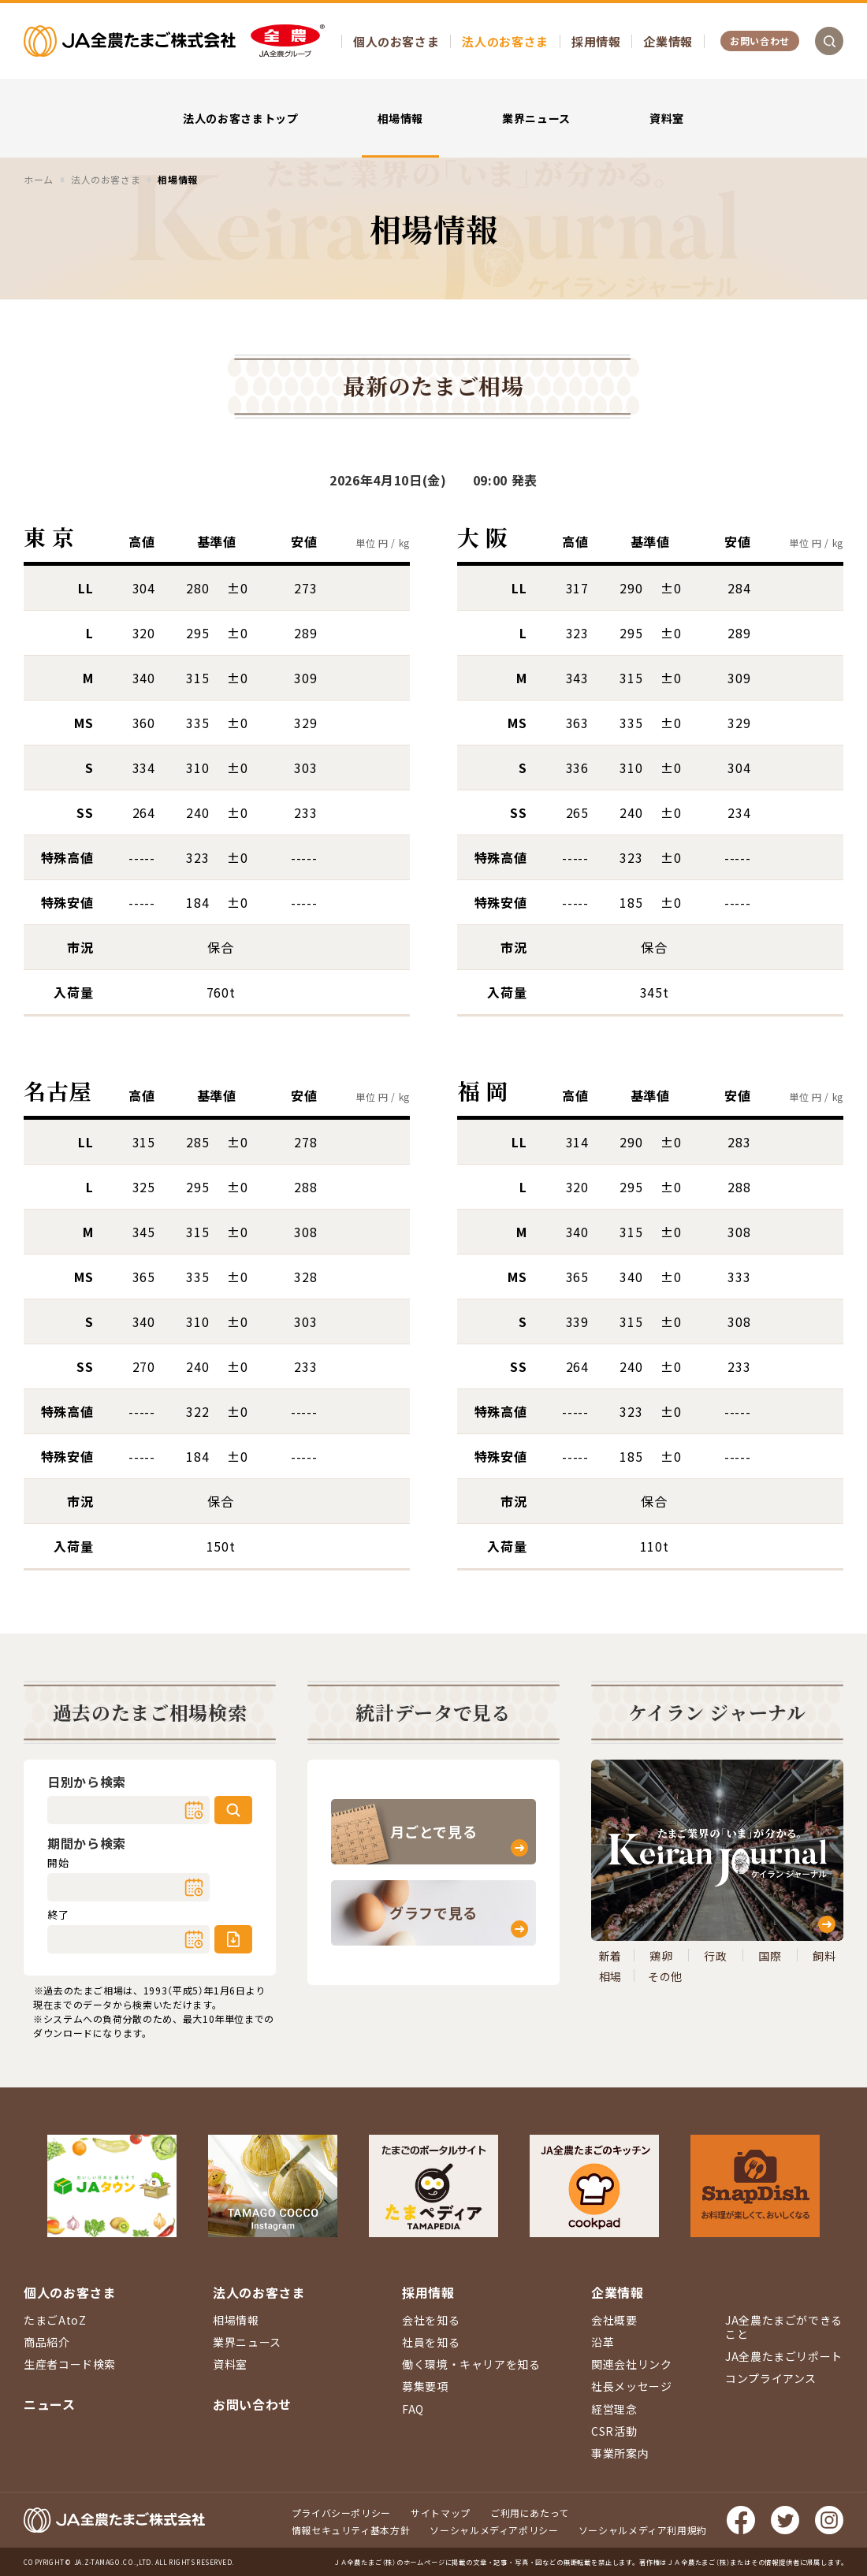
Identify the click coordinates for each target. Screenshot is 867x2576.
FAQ (413, 2409)
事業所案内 (620, 2453)
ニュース (50, 2404)
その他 (665, 1976)
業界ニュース (536, 118)
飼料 (824, 1956)
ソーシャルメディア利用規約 (643, 2530)
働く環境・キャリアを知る (471, 2364)
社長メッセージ (631, 2386)
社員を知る (431, 2342)
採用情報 (596, 41)
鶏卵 (660, 1956)
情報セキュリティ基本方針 (351, 2530)
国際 (769, 1956)
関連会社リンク (631, 2364)
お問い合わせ (760, 40)
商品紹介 (47, 2342)
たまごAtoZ (55, 2320)
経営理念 (614, 2409)
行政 (715, 1956)
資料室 (666, 118)
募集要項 (425, 2386)
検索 (233, 1810)
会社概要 (614, 2320)
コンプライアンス (771, 2378)
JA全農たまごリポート (784, 2356)
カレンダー (194, 1810)
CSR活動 (614, 2431)
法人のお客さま (505, 41)
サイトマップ (441, 2512)
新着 (610, 1956)
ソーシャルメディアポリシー (494, 2530)
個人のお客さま (396, 41)
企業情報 (668, 41)
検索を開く (829, 41)
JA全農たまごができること (784, 2327)
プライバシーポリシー (341, 2512)
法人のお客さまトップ (240, 118)
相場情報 (401, 118)
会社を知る (431, 2320)
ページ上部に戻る (831, 2166)
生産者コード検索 (70, 2364)
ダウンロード (233, 1939)
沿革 (602, 2342)
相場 (610, 1976)
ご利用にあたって (529, 2512)
